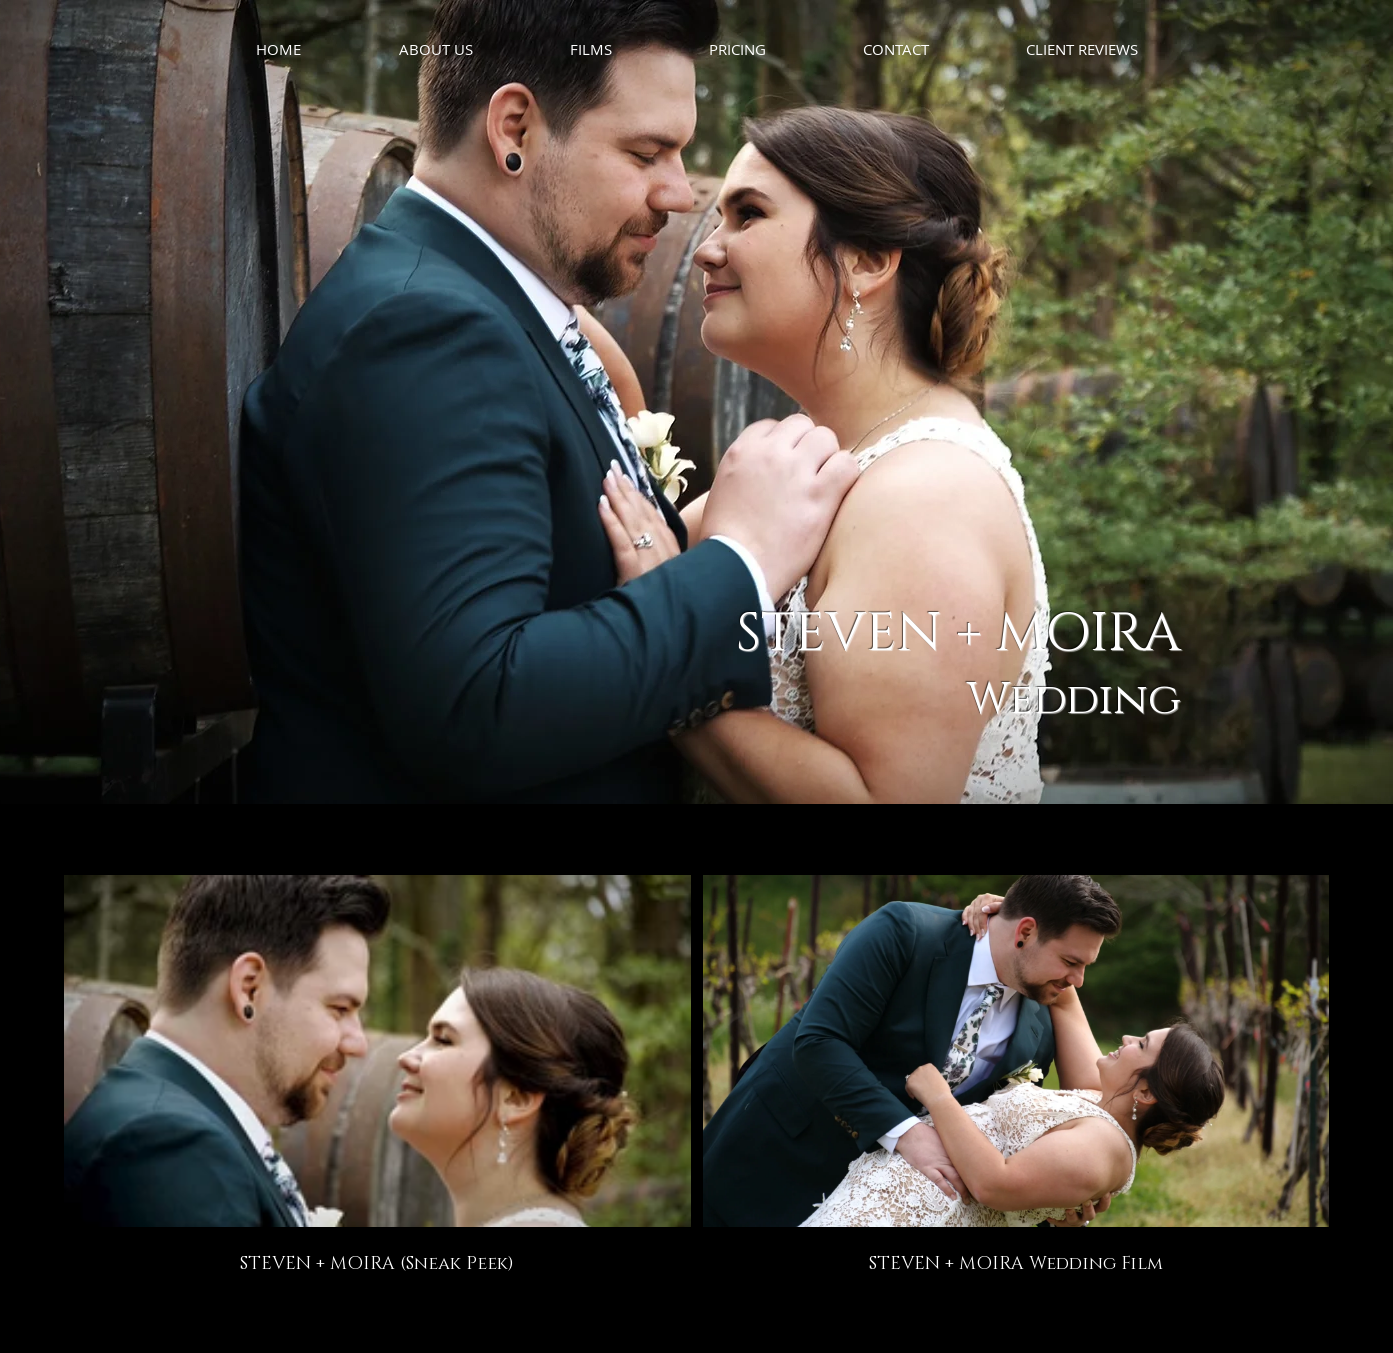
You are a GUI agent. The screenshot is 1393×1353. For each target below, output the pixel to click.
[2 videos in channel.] (696, 1076)
